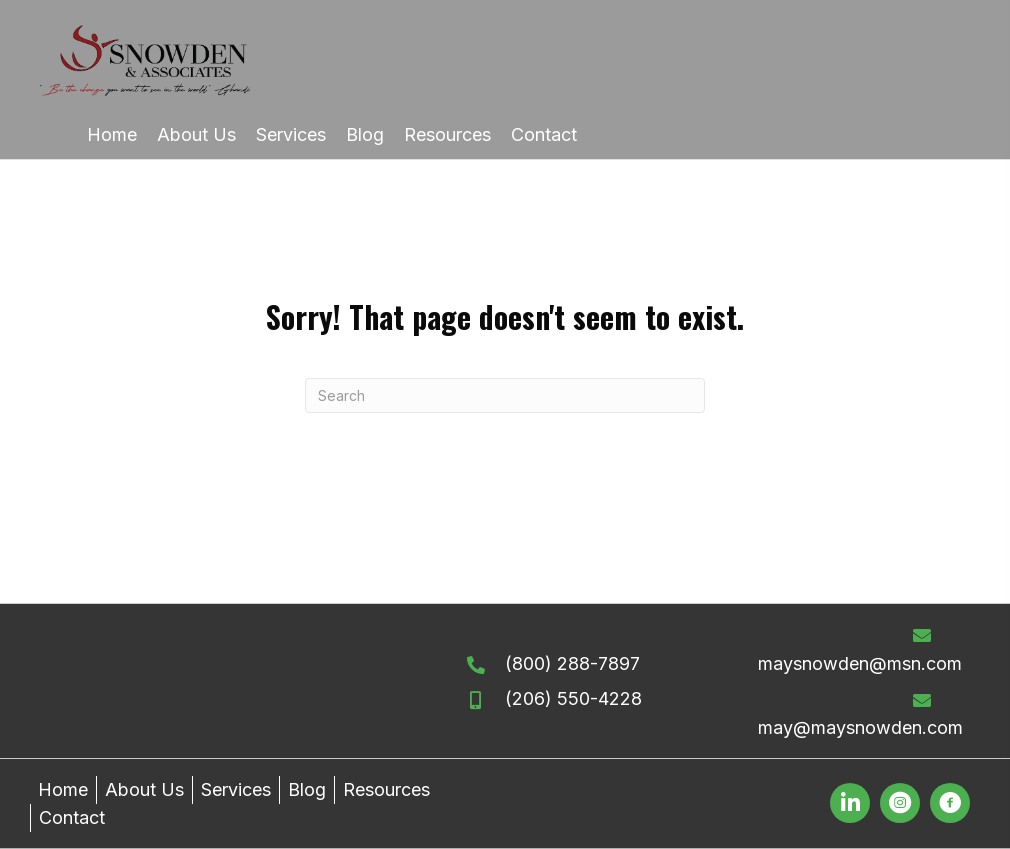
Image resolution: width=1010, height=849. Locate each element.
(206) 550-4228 (573, 698)
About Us (144, 789)
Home (63, 789)
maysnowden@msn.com (860, 663)
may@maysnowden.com (860, 727)
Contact (72, 817)
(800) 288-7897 (572, 663)
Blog (307, 789)
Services (236, 789)
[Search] (505, 395)
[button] (850, 803)
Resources (386, 789)
